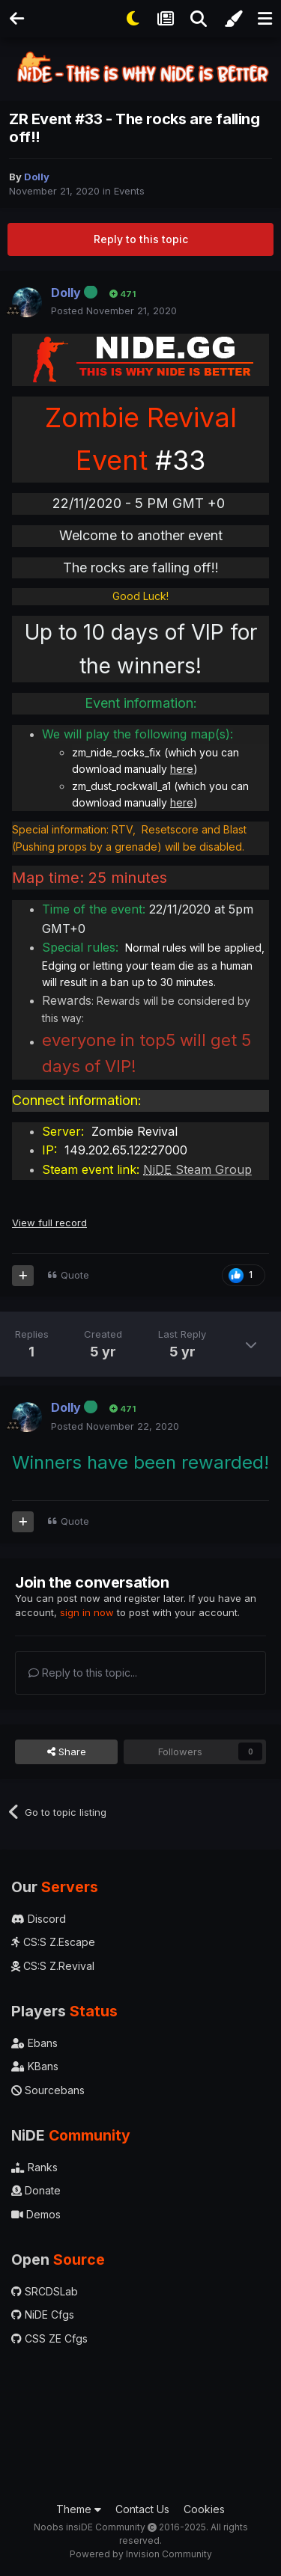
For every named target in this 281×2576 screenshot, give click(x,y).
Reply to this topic (141, 239)
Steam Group (197, 1169)
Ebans (34, 2043)
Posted (114, 310)
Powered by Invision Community (141, 2554)
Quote (75, 1275)
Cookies (204, 2509)
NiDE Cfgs (42, 2314)
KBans (34, 2066)
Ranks (34, 2167)
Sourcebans (48, 2090)
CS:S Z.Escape (53, 1942)
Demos (36, 2214)
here (181, 768)
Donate (36, 2190)
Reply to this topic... (82, 1672)
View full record (49, 1223)
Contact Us (142, 2509)
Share (66, 1751)
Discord (38, 1918)
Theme (78, 2509)
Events (129, 191)
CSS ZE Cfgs (49, 2338)
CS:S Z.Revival (52, 1965)
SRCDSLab (44, 2291)
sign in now (87, 1612)
